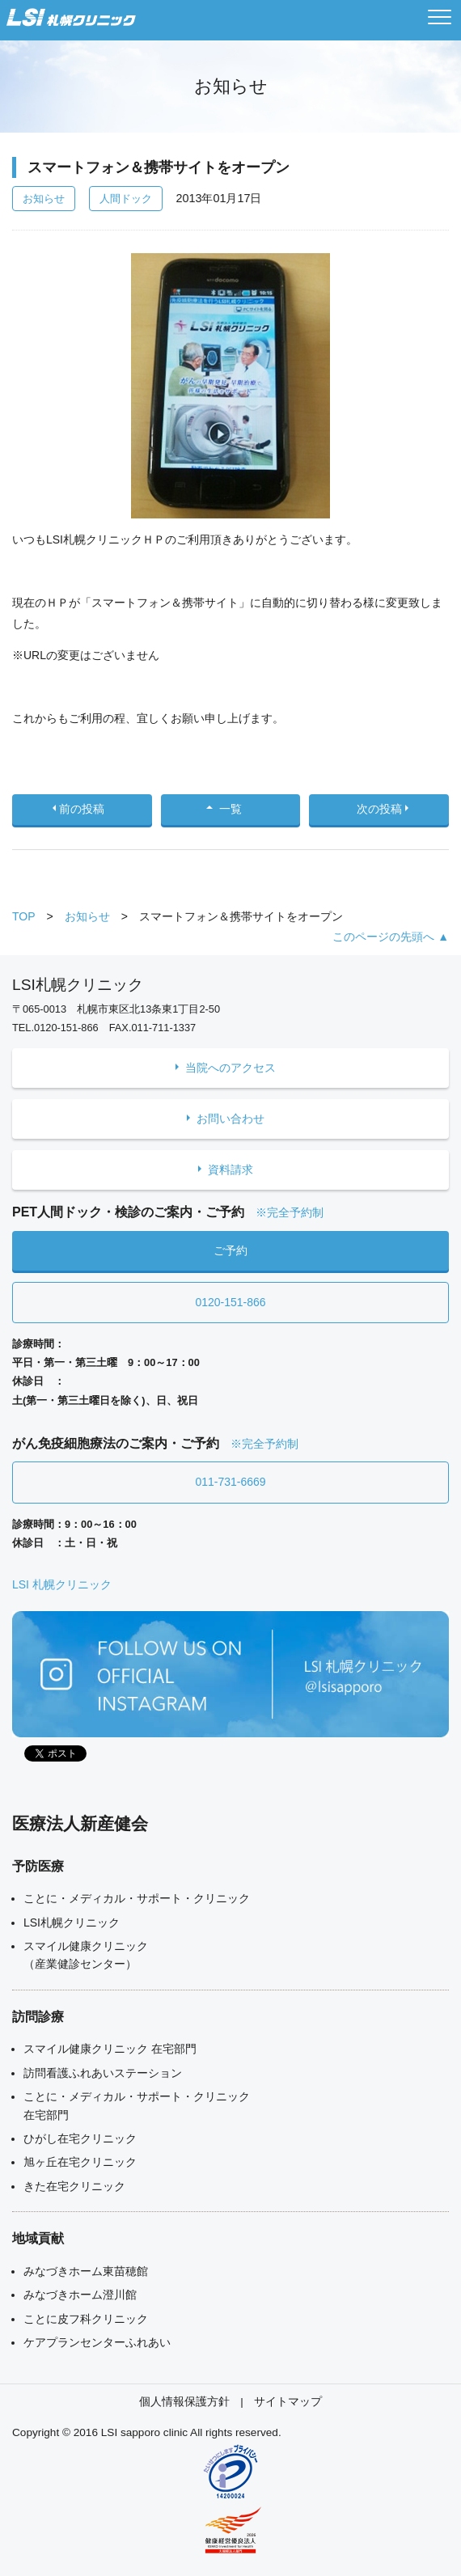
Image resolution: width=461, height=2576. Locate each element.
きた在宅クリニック (74, 2186)
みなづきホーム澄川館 (80, 2294)
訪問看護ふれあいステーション (102, 2072)
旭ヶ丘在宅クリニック (80, 2161)
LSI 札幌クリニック (62, 1584)
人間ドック (125, 198)
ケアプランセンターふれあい (97, 2342)
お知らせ (44, 198)
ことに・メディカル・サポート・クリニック (136, 1898)
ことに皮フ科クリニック (85, 2318)
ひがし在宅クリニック (80, 2138)
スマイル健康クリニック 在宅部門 (110, 2048)
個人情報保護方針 (184, 2402)
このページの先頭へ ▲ (390, 936)
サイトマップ (288, 2402)
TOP (24, 916)
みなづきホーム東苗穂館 (85, 2271)
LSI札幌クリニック (71, 1922)
